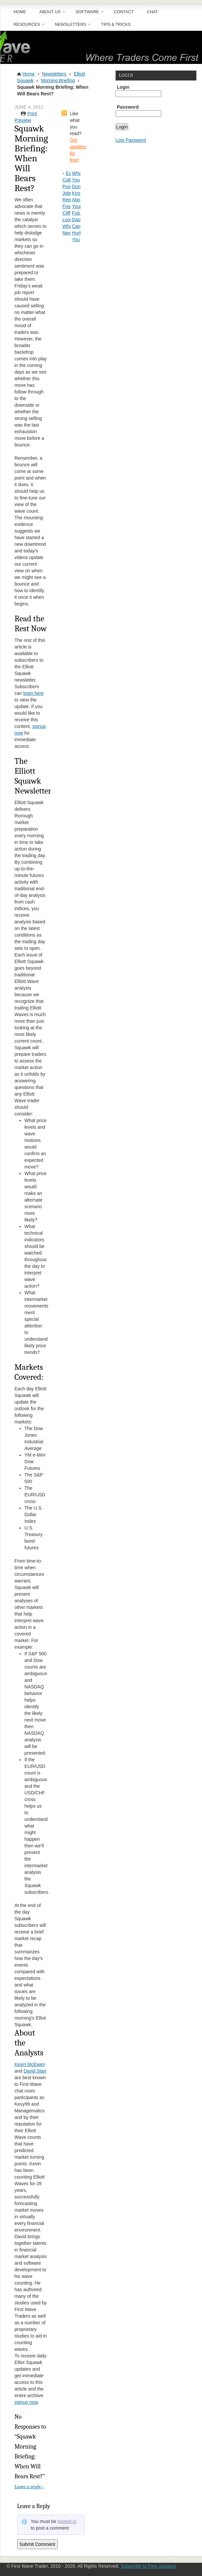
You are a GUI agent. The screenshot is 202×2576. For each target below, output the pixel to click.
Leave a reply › (29, 2487)
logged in (67, 2521)
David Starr (35, 2071)
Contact (124, 12)
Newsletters (69, 26)
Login (123, 87)
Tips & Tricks (115, 24)
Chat (152, 12)
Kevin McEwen (30, 2064)
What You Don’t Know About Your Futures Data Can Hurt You (79, 206)
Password (128, 107)
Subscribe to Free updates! (148, 2566)
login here (33, 693)
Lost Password (131, 140)
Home (20, 12)
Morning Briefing (58, 80)
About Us (49, 14)
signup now (26, 2402)
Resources (26, 26)
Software (86, 14)
